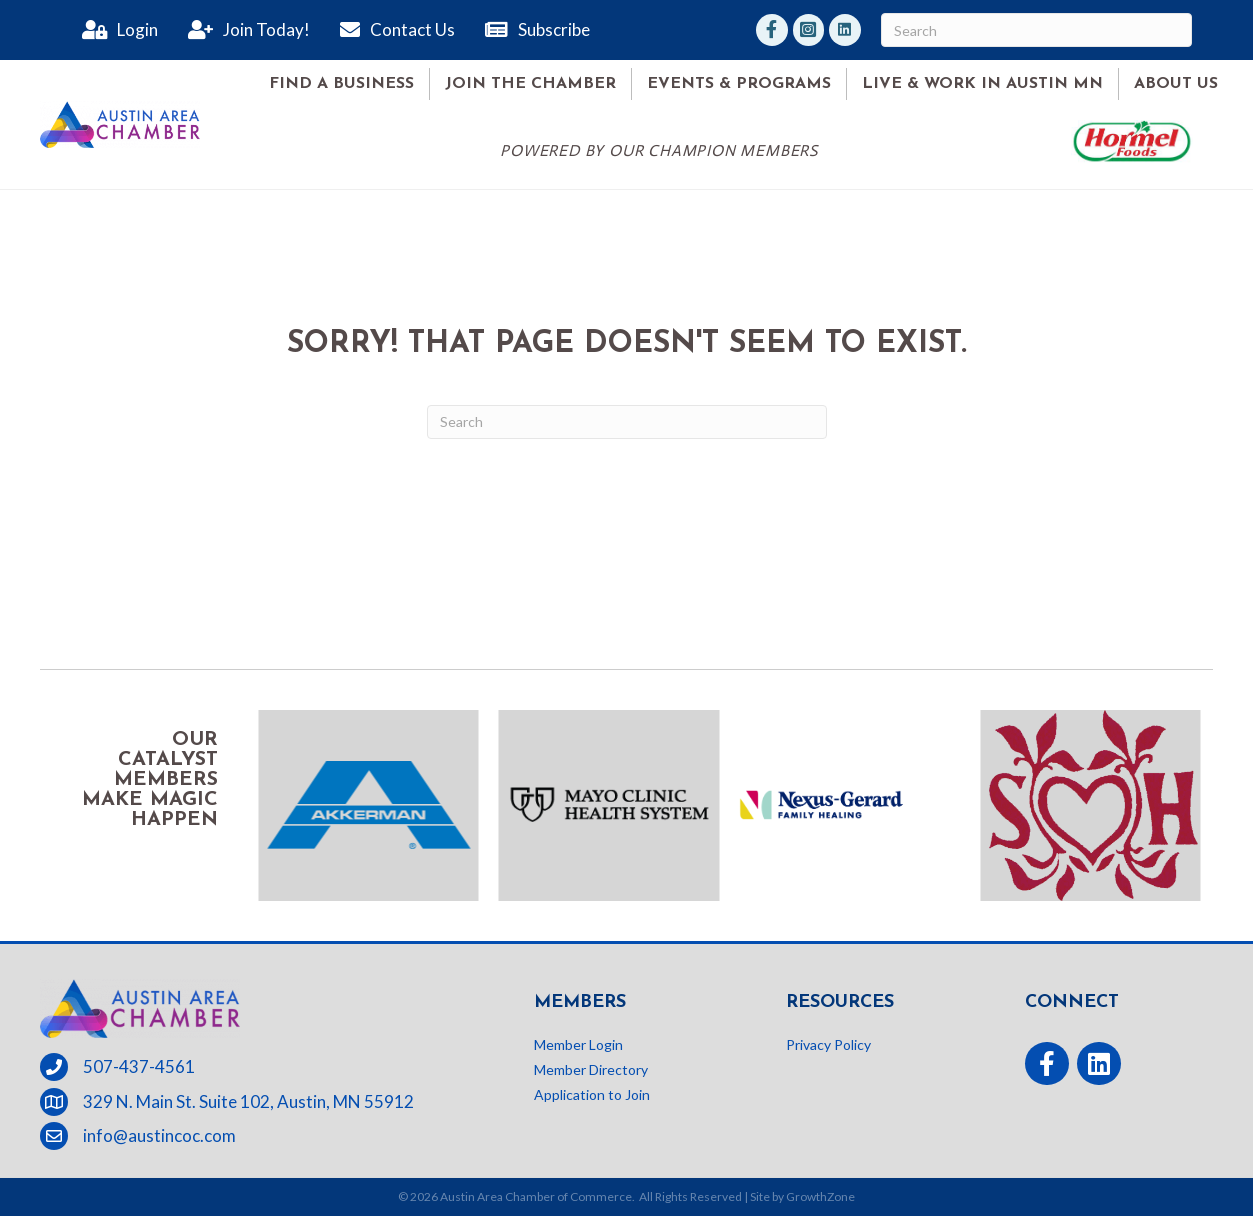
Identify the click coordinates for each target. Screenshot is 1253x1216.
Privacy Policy (828, 1044)
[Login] (115, 30)
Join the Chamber (530, 84)
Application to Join (592, 1094)
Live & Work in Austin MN (982, 84)
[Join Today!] (244, 30)
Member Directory (591, 1069)
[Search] (1036, 30)
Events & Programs (739, 84)
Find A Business (341, 84)
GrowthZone (820, 1196)
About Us (1176, 84)
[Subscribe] (532, 30)
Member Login (578, 1044)
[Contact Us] (392, 30)
